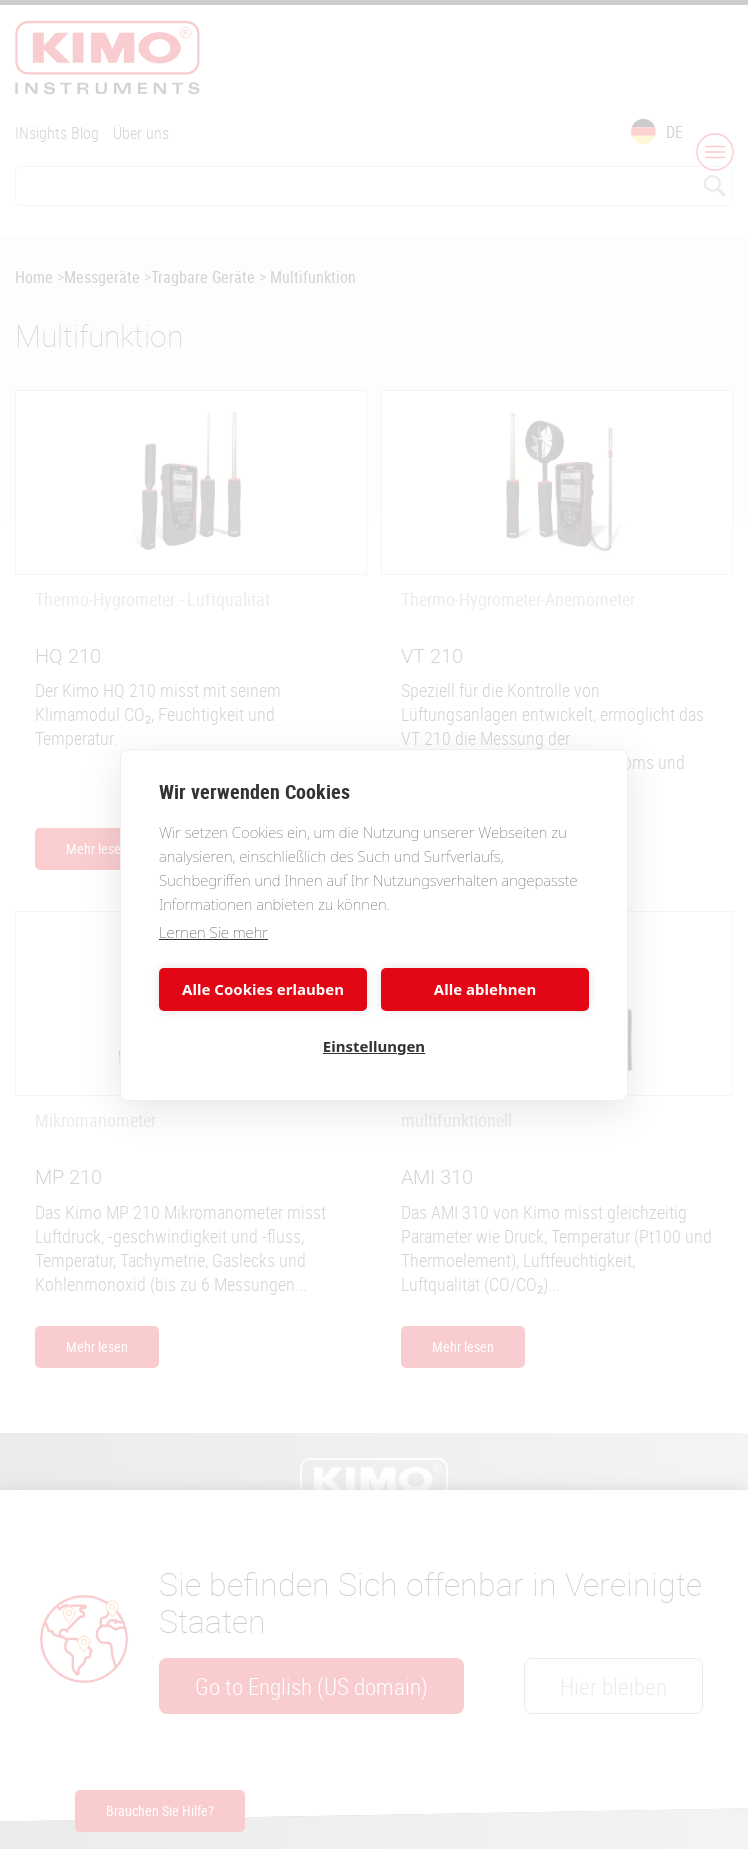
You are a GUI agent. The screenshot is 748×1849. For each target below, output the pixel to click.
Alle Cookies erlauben (263, 989)
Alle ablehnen (485, 989)
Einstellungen (374, 1046)
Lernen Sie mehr (213, 932)
